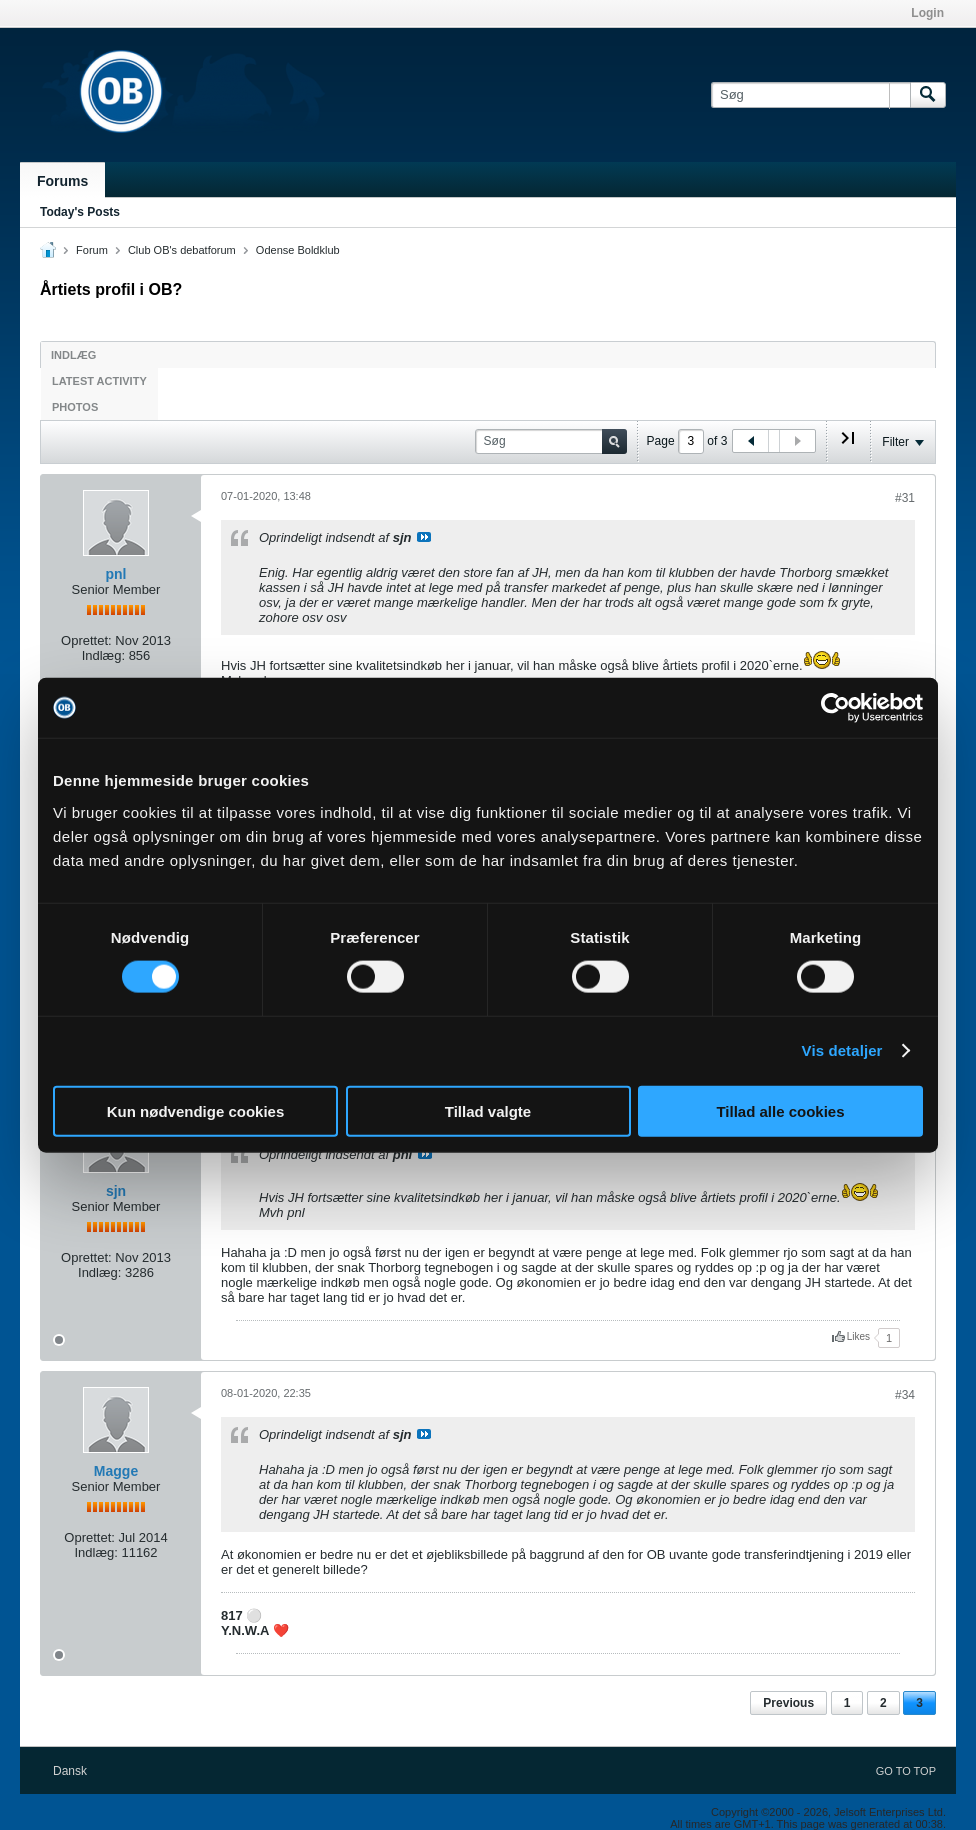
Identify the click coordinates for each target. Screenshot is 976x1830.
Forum (92, 250)
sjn (116, 1191)
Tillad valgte (488, 1110)
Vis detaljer (842, 1050)
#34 (905, 1395)
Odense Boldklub (298, 250)
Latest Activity (99, 381)
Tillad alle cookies (780, 1110)
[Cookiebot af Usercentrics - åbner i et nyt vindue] (835, 708)
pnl (116, 574)
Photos (75, 407)
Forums (62, 181)
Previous (788, 1703)
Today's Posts (80, 212)
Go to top (906, 1771)
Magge (116, 1471)
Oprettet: (86, 640)
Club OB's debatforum (182, 250)
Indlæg (73, 355)
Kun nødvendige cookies (196, 1110)
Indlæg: (103, 655)
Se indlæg (424, 537)
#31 (905, 498)
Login (927, 13)
